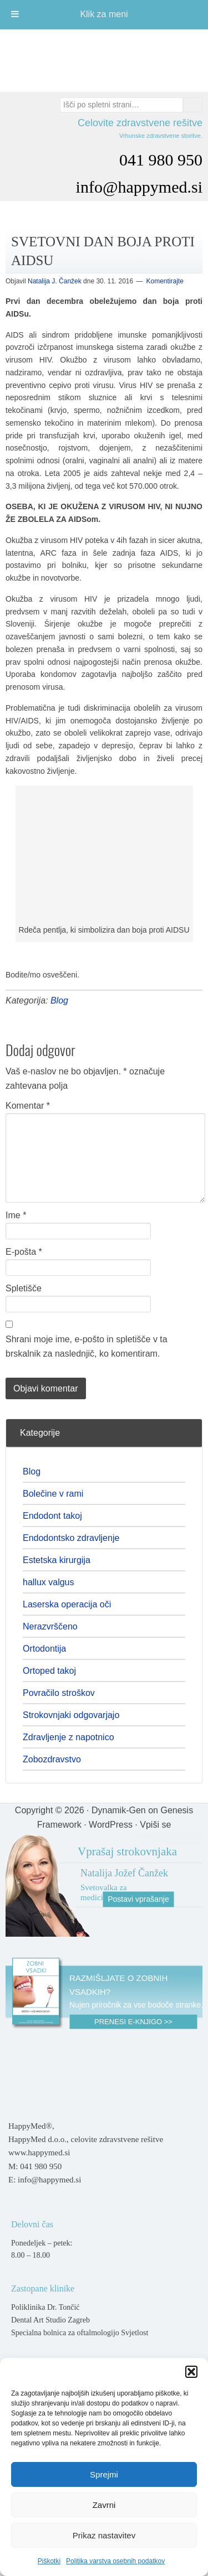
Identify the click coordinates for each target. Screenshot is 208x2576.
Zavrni (104, 2505)
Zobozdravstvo (52, 1759)
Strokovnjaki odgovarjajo (71, 1715)
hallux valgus (48, 1582)
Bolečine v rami (53, 1493)
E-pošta (24, 1251)
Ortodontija (44, 1648)
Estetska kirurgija (56, 1560)
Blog (59, 1000)
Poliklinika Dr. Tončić (45, 2307)
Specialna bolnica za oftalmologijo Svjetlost (79, 2333)
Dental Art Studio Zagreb (50, 2320)
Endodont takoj (52, 1515)
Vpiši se (155, 1824)
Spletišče (24, 1288)
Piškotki (49, 2561)
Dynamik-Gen (119, 1810)
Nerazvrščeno (50, 1626)
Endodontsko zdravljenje (71, 1538)
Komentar (28, 1105)
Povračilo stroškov (59, 1693)
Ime (16, 1215)
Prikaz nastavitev (104, 2535)
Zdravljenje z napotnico (68, 1737)
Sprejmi (104, 2474)
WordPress (111, 1824)
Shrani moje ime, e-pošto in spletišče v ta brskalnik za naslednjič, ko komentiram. (87, 1346)
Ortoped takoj (49, 1670)
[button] (191, 2371)
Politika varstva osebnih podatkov (115, 2561)
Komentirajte (165, 281)
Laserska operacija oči (67, 1604)
